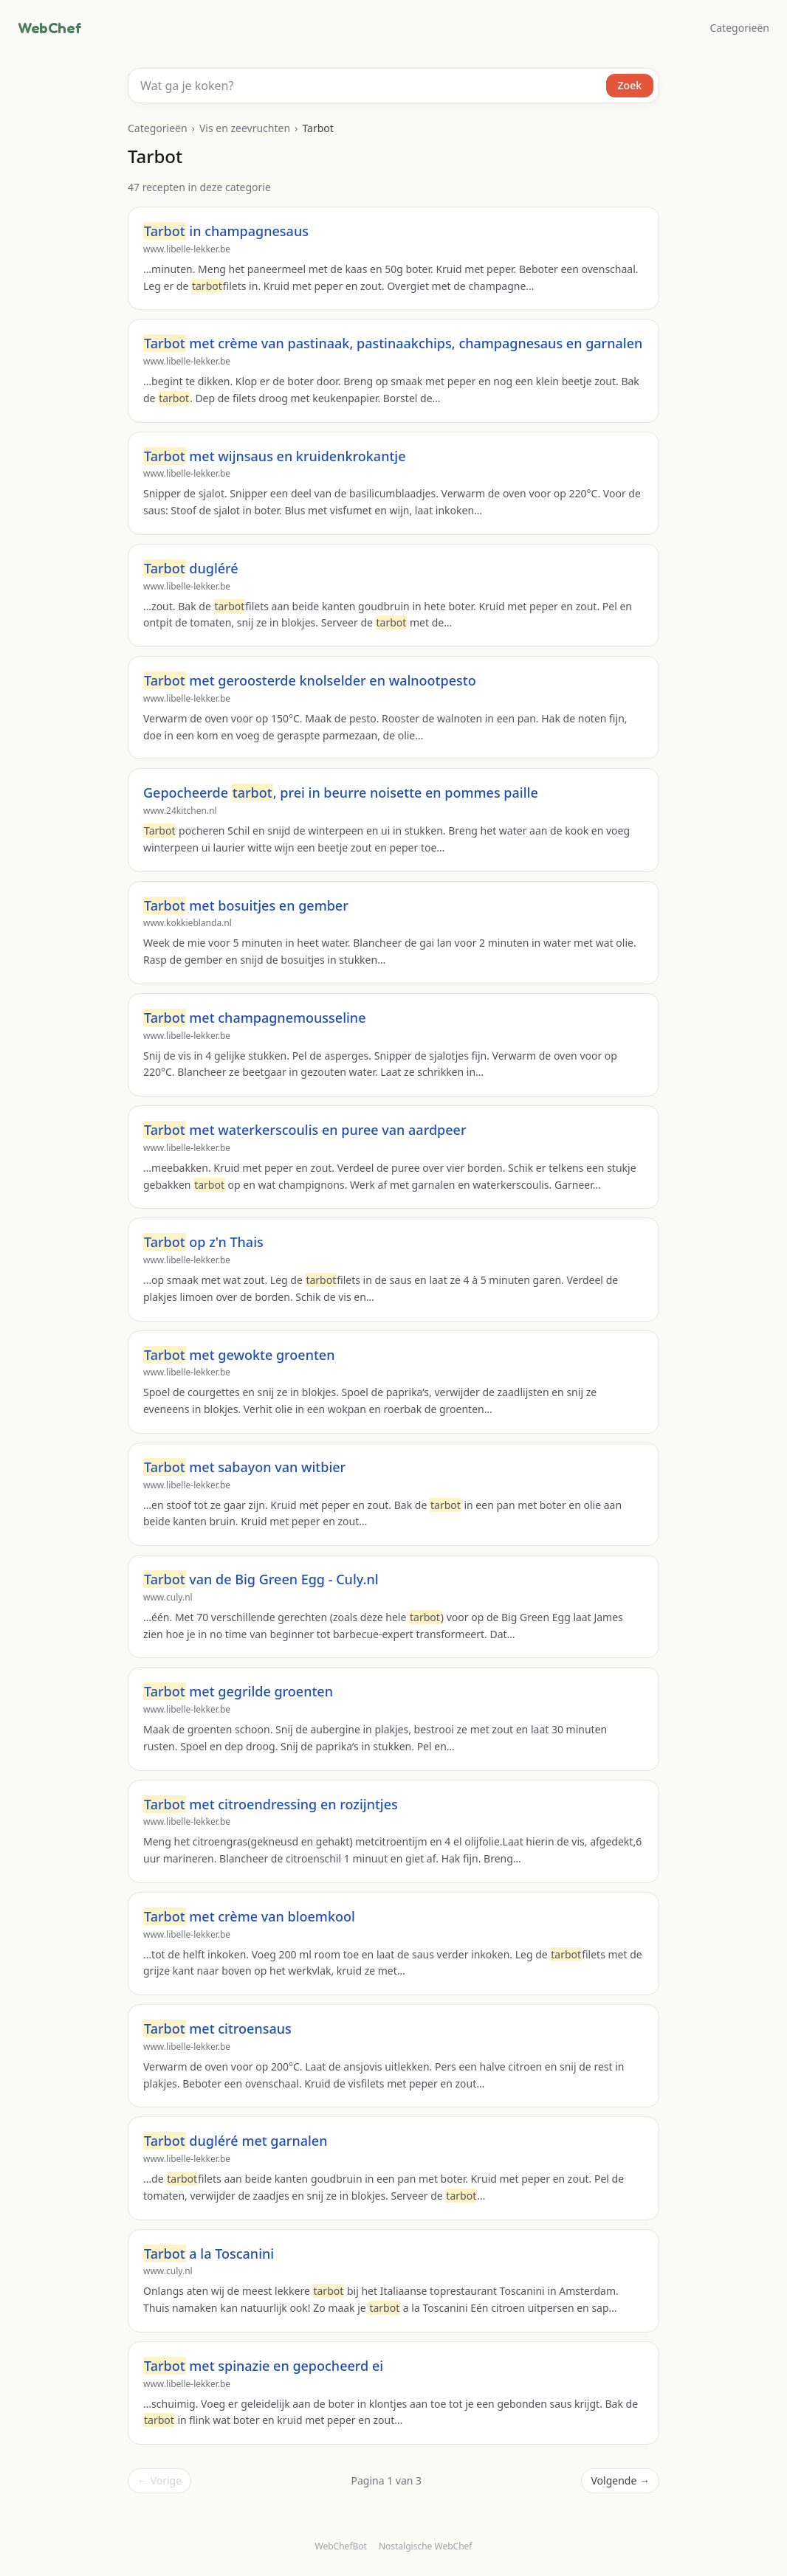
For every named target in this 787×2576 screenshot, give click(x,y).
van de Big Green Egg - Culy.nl (261, 1579)
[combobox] (393, 85)
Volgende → (620, 2480)
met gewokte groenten (238, 1355)
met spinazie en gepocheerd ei (263, 2366)
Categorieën (739, 28)
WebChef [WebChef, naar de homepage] (49, 28)
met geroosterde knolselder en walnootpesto (309, 680)
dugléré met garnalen (235, 2140)
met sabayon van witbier (244, 1467)
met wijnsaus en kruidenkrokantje (274, 456)
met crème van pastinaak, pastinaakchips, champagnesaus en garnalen (392, 343)
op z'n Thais (203, 1242)
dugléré (190, 568)
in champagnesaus (226, 231)
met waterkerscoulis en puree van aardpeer (305, 1130)
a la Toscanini (208, 2253)
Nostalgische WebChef (425, 2546)
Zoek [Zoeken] (630, 85)
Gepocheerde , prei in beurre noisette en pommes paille (340, 792)
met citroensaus (217, 2028)
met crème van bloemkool (249, 1916)
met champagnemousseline (254, 1017)
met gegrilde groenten (238, 1691)
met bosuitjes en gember (245, 905)
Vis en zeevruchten (244, 128)
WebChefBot (341, 2546)
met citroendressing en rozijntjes (270, 1804)
